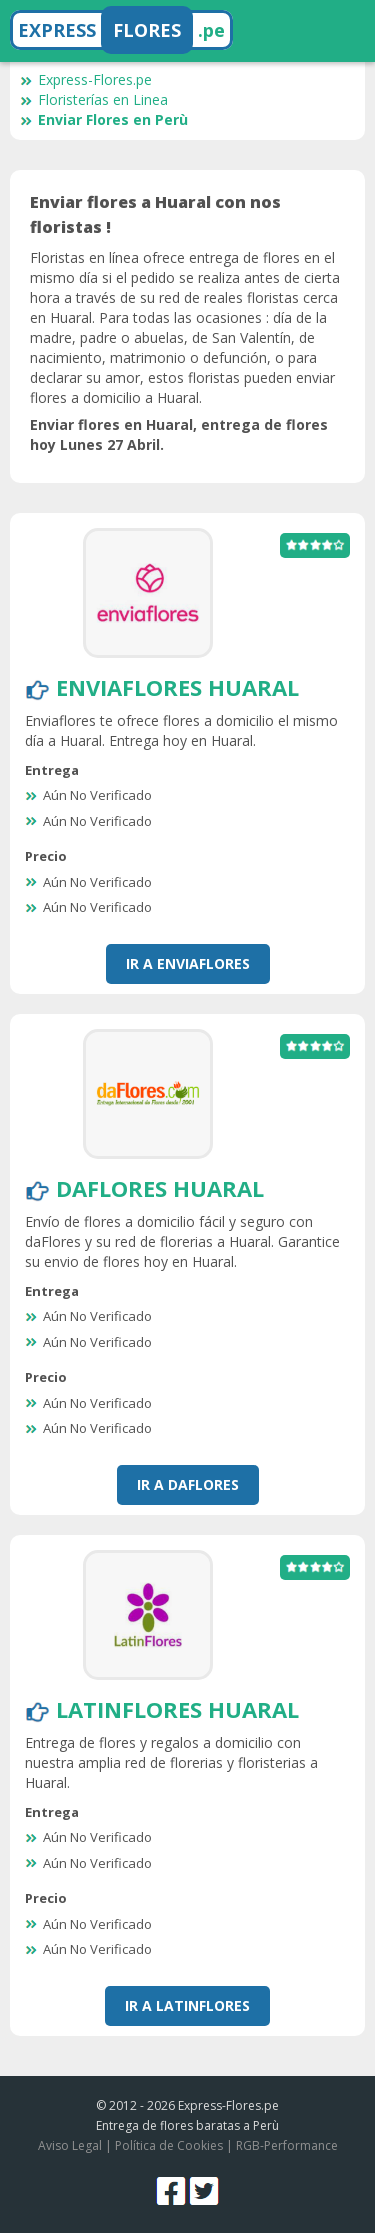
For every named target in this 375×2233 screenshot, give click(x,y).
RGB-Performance (287, 2145)
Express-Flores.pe (86, 79)
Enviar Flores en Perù (104, 119)
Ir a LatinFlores (187, 2005)
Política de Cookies (169, 2145)
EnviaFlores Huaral (177, 687)
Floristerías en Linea (94, 99)
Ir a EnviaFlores (188, 963)
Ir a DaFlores (188, 1484)
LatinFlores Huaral (177, 1709)
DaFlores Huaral (160, 1188)
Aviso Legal (70, 2145)
